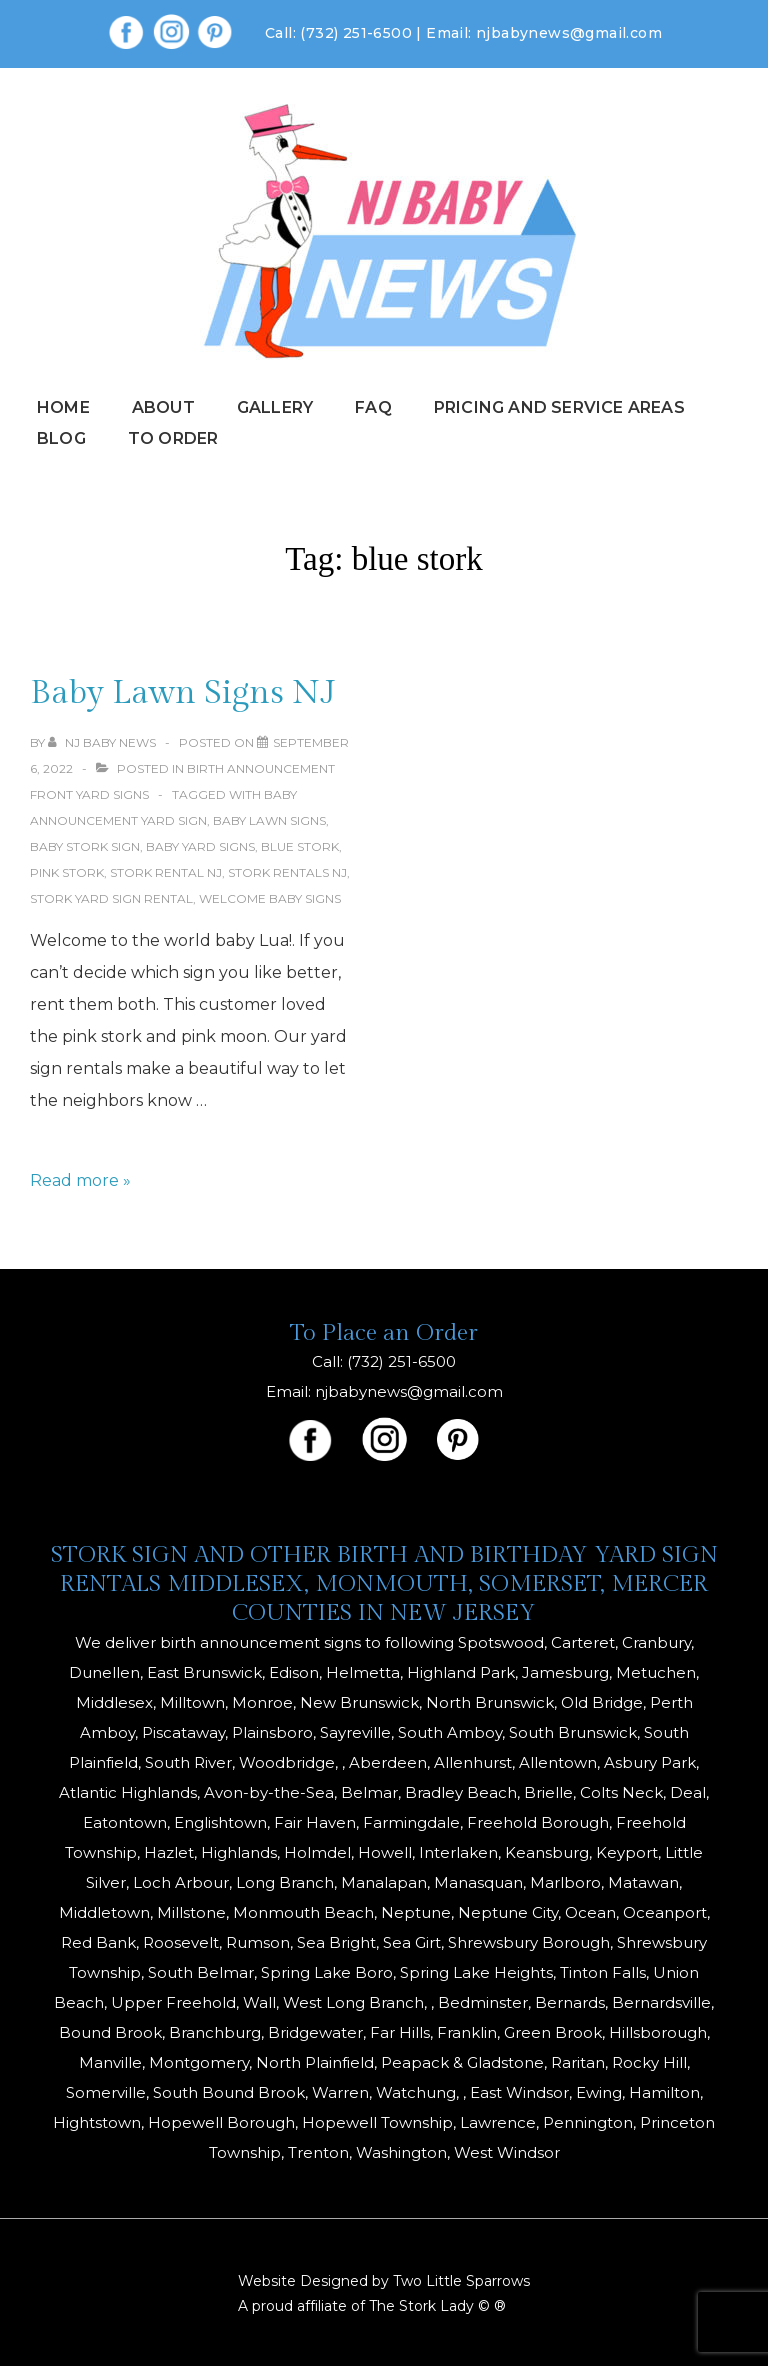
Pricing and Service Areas (559, 407)
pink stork (67, 872)
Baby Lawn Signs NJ (183, 693)
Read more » (80, 1180)
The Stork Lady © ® (437, 2306)
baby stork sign (85, 846)
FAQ (373, 407)
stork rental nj (166, 872)
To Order (173, 438)
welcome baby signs (270, 898)
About (163, 407)
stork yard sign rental (111, 898)
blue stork (300, 846)
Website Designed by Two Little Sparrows (384, 2281)
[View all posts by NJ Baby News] (103, 742)
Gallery (275, 407)
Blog (61, 438)
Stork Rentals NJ (287, 872)
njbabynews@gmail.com (569, 33)
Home (63, 407)
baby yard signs (200, 846)
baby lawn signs (269, 820)
